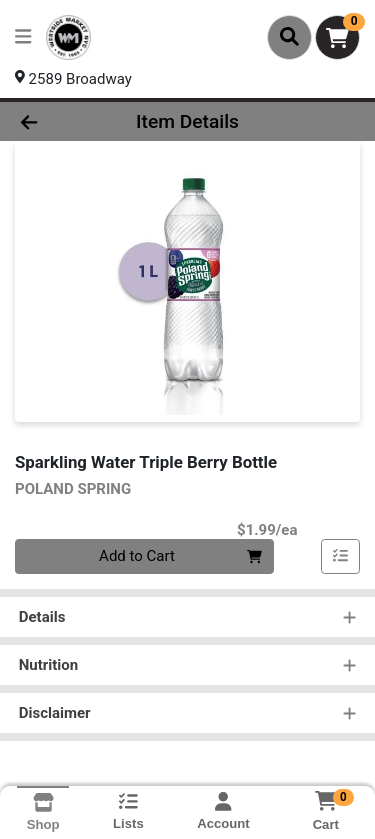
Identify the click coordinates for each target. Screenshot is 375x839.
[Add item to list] (341, 557)
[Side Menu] (23, 37)
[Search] (289, 37)
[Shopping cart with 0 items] (337, 37)
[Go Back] (58, 121)
